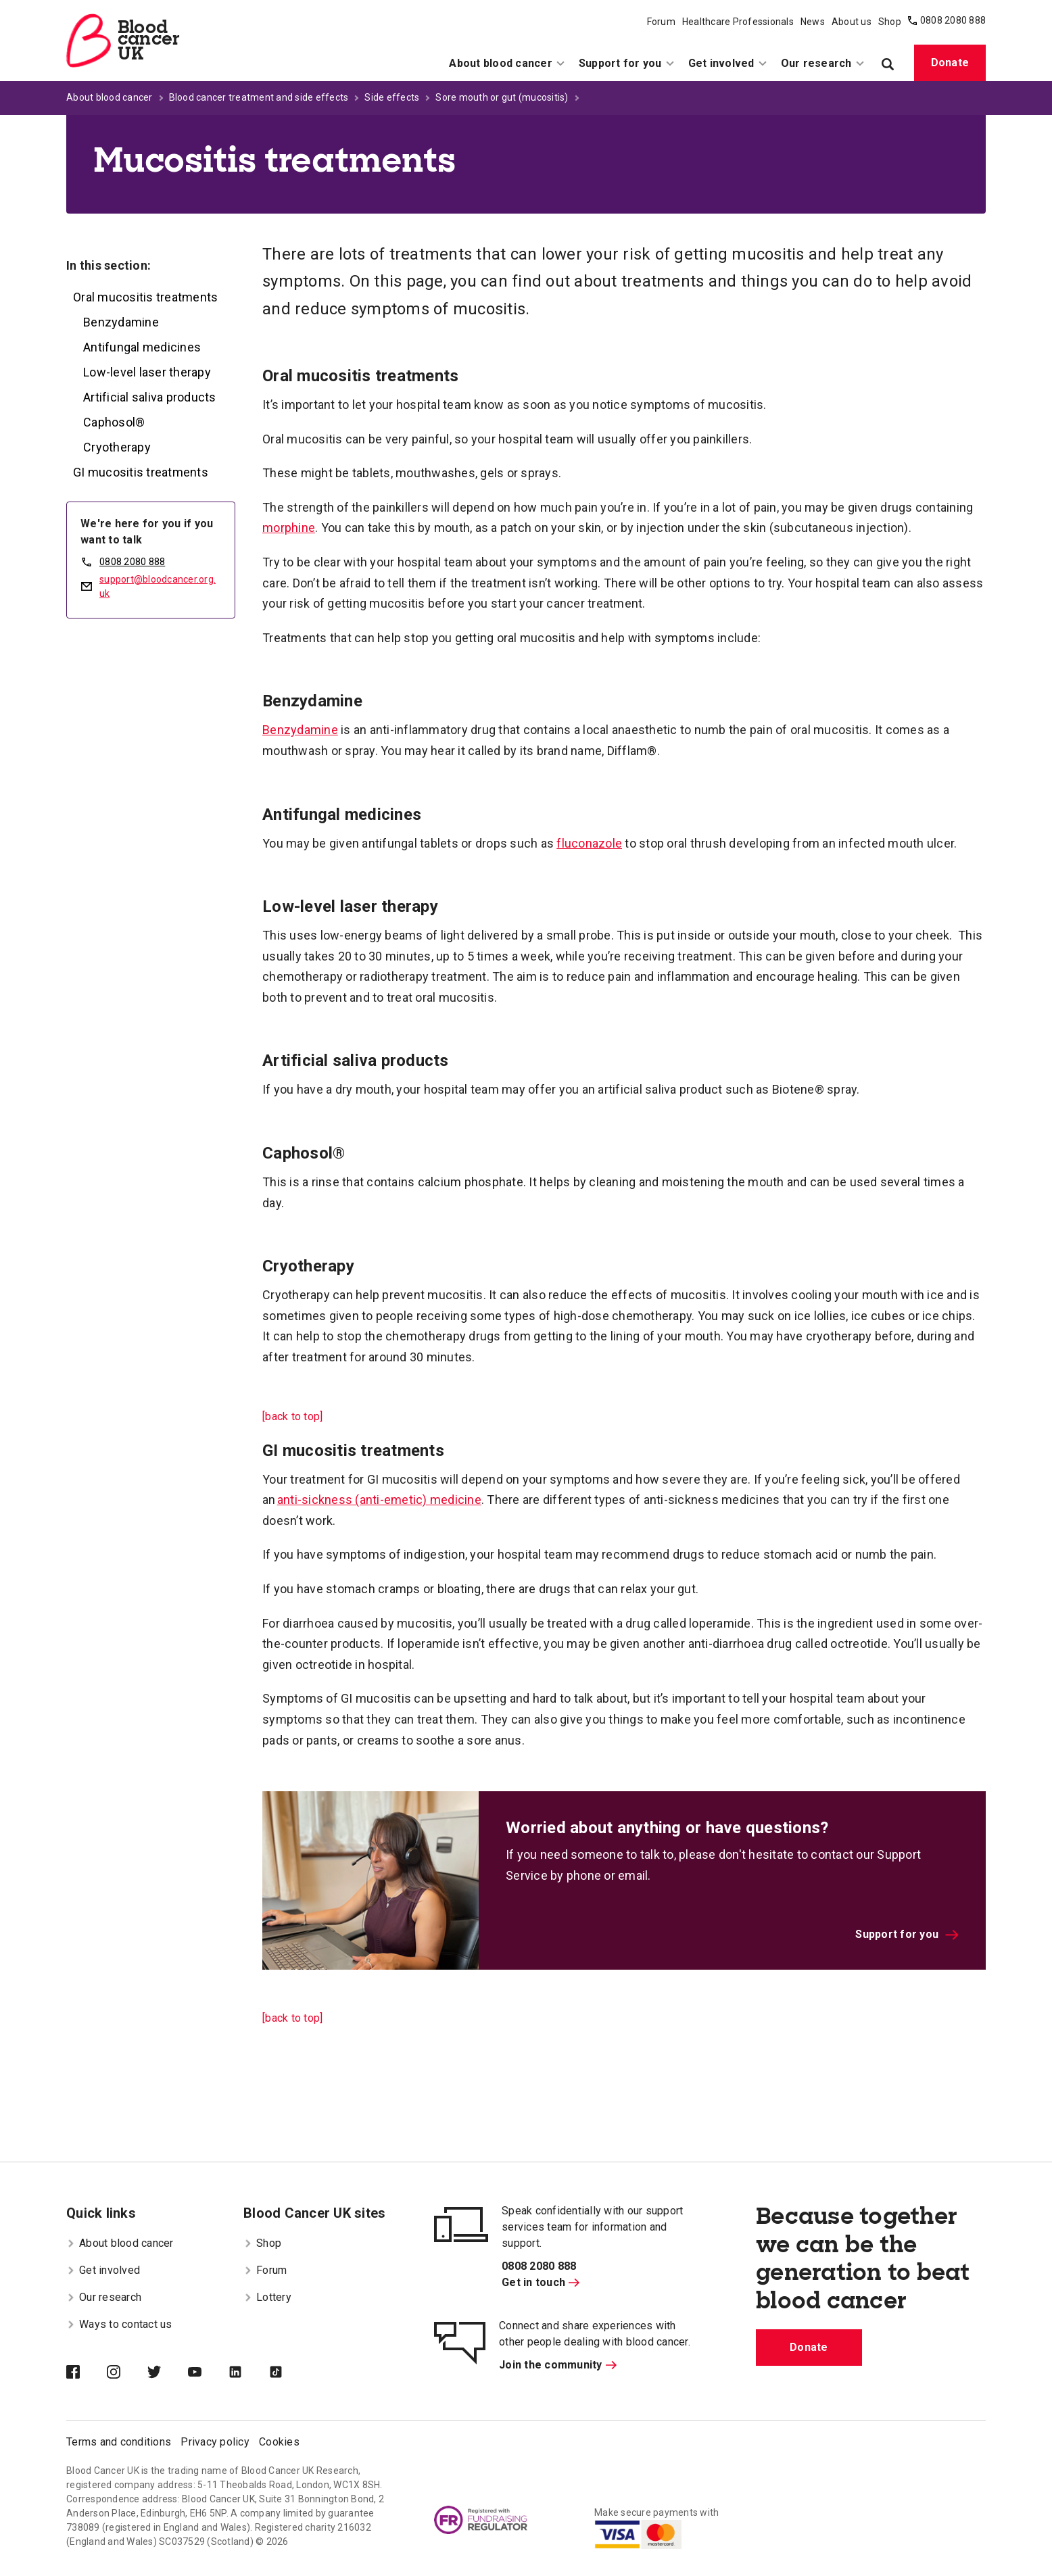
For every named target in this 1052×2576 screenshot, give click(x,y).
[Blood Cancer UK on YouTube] (208, 2373)
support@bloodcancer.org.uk (157, 586)
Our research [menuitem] (823, 63)
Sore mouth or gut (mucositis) (501, 97)
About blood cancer (109, 97)
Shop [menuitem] (889, 21)
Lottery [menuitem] (267, 2297)
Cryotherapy (117, 447)
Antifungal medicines (142, 347)
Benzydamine (121, 322)
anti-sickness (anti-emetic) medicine (379, 1499)
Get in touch (540, 2282)
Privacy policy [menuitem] (215, 2441)
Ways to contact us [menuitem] (119, 2324)
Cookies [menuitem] (279, 2441)
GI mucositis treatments (140, 472)
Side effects (391, 97)
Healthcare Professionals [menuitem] (738, 21)
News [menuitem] (812, 21)
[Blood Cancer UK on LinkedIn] (249, 2373)
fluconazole (589, 843)
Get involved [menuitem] (727, 63)
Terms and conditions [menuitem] (118, 2441)
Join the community (558, 2364)
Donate (950, 62)
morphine (288, 527)
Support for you (907, 1934)
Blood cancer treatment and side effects (259, 97)
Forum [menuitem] (661, 21)
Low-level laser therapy (147, 372)
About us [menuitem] (851, 21)
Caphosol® (114, 422)
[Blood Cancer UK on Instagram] (127, 2373)
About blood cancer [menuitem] (507, 63)
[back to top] (292, 1416)
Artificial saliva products (149, 397)
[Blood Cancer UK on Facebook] (86, 2373)
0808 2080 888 (953, 20)
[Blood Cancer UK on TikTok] (289, 2373)
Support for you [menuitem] (627, 63)
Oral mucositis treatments (145, 297)
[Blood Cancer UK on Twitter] (167, 2373)
